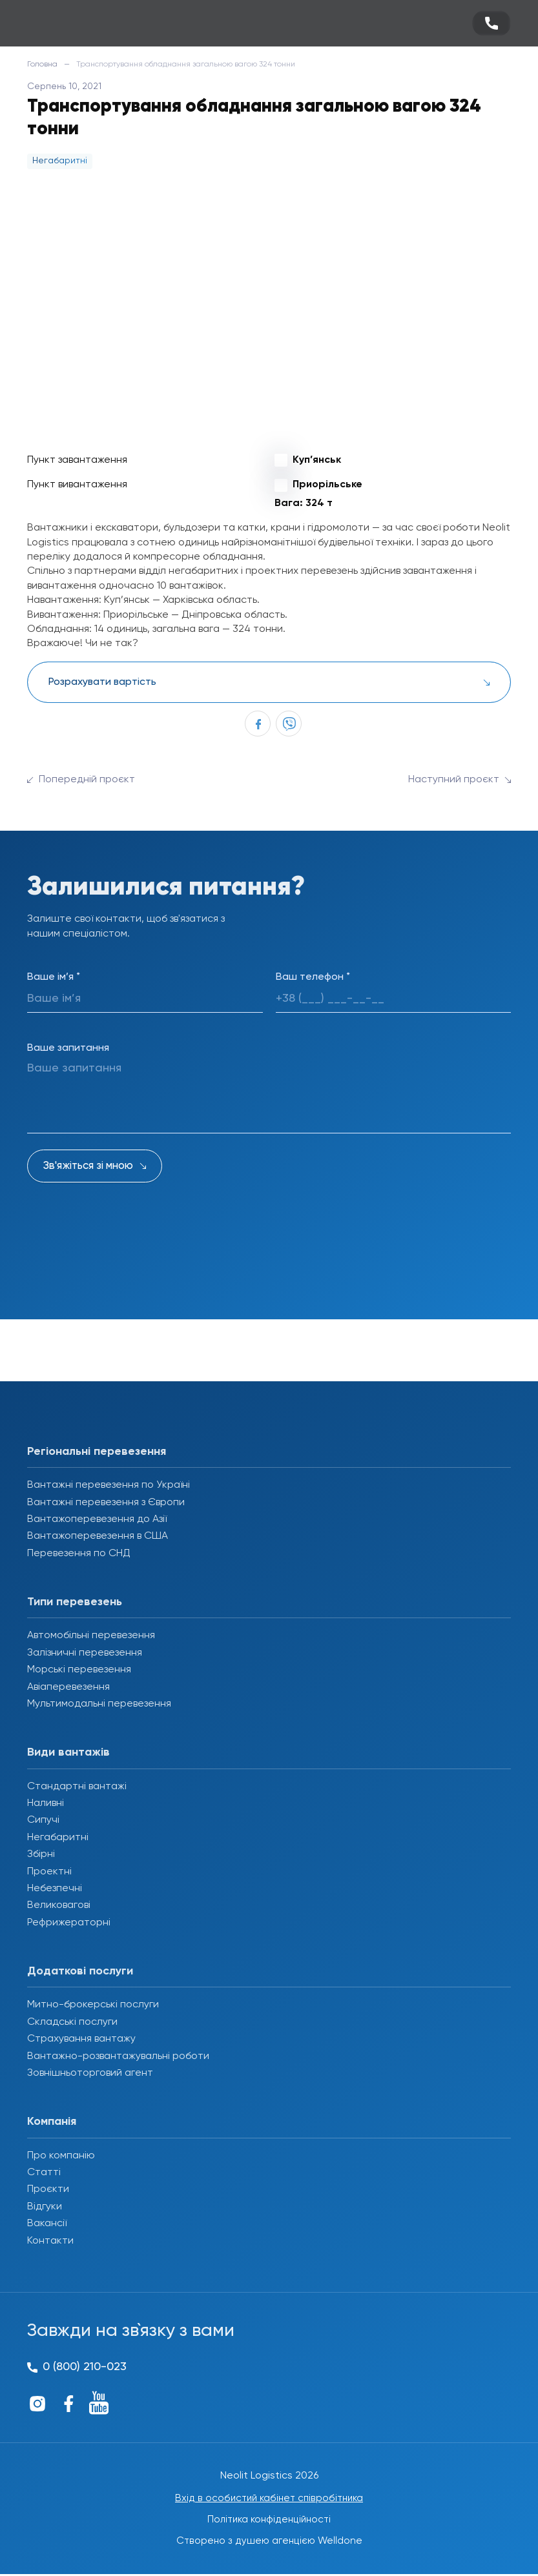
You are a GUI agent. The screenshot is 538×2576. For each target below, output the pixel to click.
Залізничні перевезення (84, 1653)
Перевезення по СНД (78, 1553)
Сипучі (43, 1820)
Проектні (49, 1872)
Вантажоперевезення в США (97, 1536)
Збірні (41, 1854)
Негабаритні (57, 1837)
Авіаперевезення (68, 1687)
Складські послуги (72, 2022)
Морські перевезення (79, 1670)
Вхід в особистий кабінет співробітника (269, 2498)
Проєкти (48, 2189)
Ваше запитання (68, 1048)
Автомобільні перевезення (91, 1635)
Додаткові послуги (80, 1971)
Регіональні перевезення (96, 1451)
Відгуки (44, 2207)
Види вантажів (68, 1752)
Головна (42, 64)
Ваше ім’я (53, 977)
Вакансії (47, 2223)
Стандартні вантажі (77, 1786)
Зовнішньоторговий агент (90, 2073)
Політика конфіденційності (269, 2520)
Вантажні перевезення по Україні (108, 1485)
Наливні (45, 1803)
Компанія (51, 2121)
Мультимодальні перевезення (99, 1704)
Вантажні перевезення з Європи (106, 1502)
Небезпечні (54, 1888)
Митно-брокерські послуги (93, 2005)
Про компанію (61, 2156)
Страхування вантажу (81, 2039)
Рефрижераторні (68, 1923)
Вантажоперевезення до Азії (97, 1519)
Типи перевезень (74, 1602)
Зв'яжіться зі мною (88, 1166)
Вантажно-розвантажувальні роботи (118, 2056)
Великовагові (58, 1905)
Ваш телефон (313, 977)
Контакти (50, 2241)
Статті (44, 2172)
